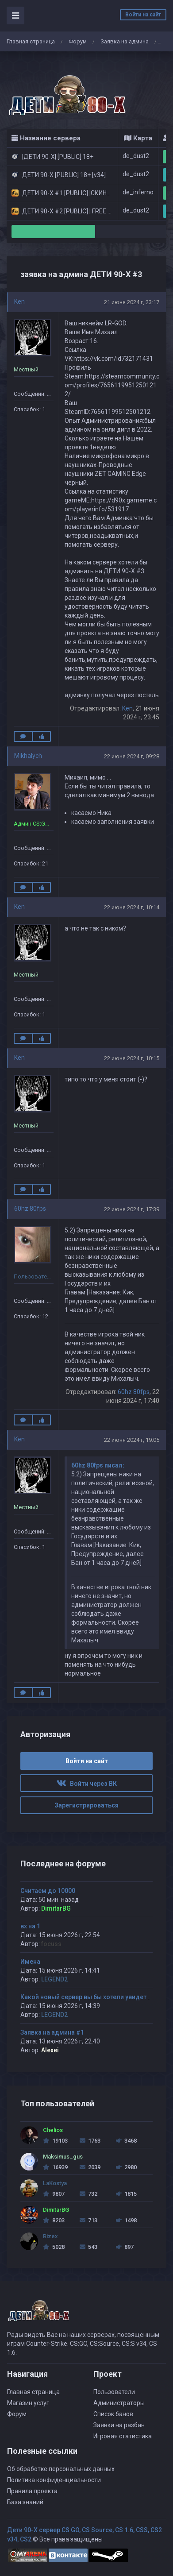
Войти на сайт (143, 15)
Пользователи (114, 2391)
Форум (78, 41)
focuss (51, 1943)
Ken (19, 301)
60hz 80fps (30, 1208)
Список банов (113, 2414)
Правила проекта (32, 2491)
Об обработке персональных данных (61, 2468)
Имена (30, 1961)
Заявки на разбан (119, 2425)
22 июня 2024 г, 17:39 (131, 1209)
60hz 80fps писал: (97, 1465)
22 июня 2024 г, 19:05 (131, 1440)
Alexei (50, 2050)
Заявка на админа (124, 41)
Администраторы (119, 2402)
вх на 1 (30, 1926)
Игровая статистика (122, 2436)
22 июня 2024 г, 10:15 (131, 1058)
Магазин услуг (28, 2402)
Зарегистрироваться (86, 1805)
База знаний (25, 2502)
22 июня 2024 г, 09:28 (131, 756)
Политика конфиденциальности (54, 2479)
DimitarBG (56, 1908)
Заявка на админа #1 (52, 2032)
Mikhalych (28, 755)
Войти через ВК (87, 1783)
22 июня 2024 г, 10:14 (131, 907)
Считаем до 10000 (47, 1890)
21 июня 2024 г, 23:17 (131, 302)
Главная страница (31, 41)
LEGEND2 (54, 1979)
